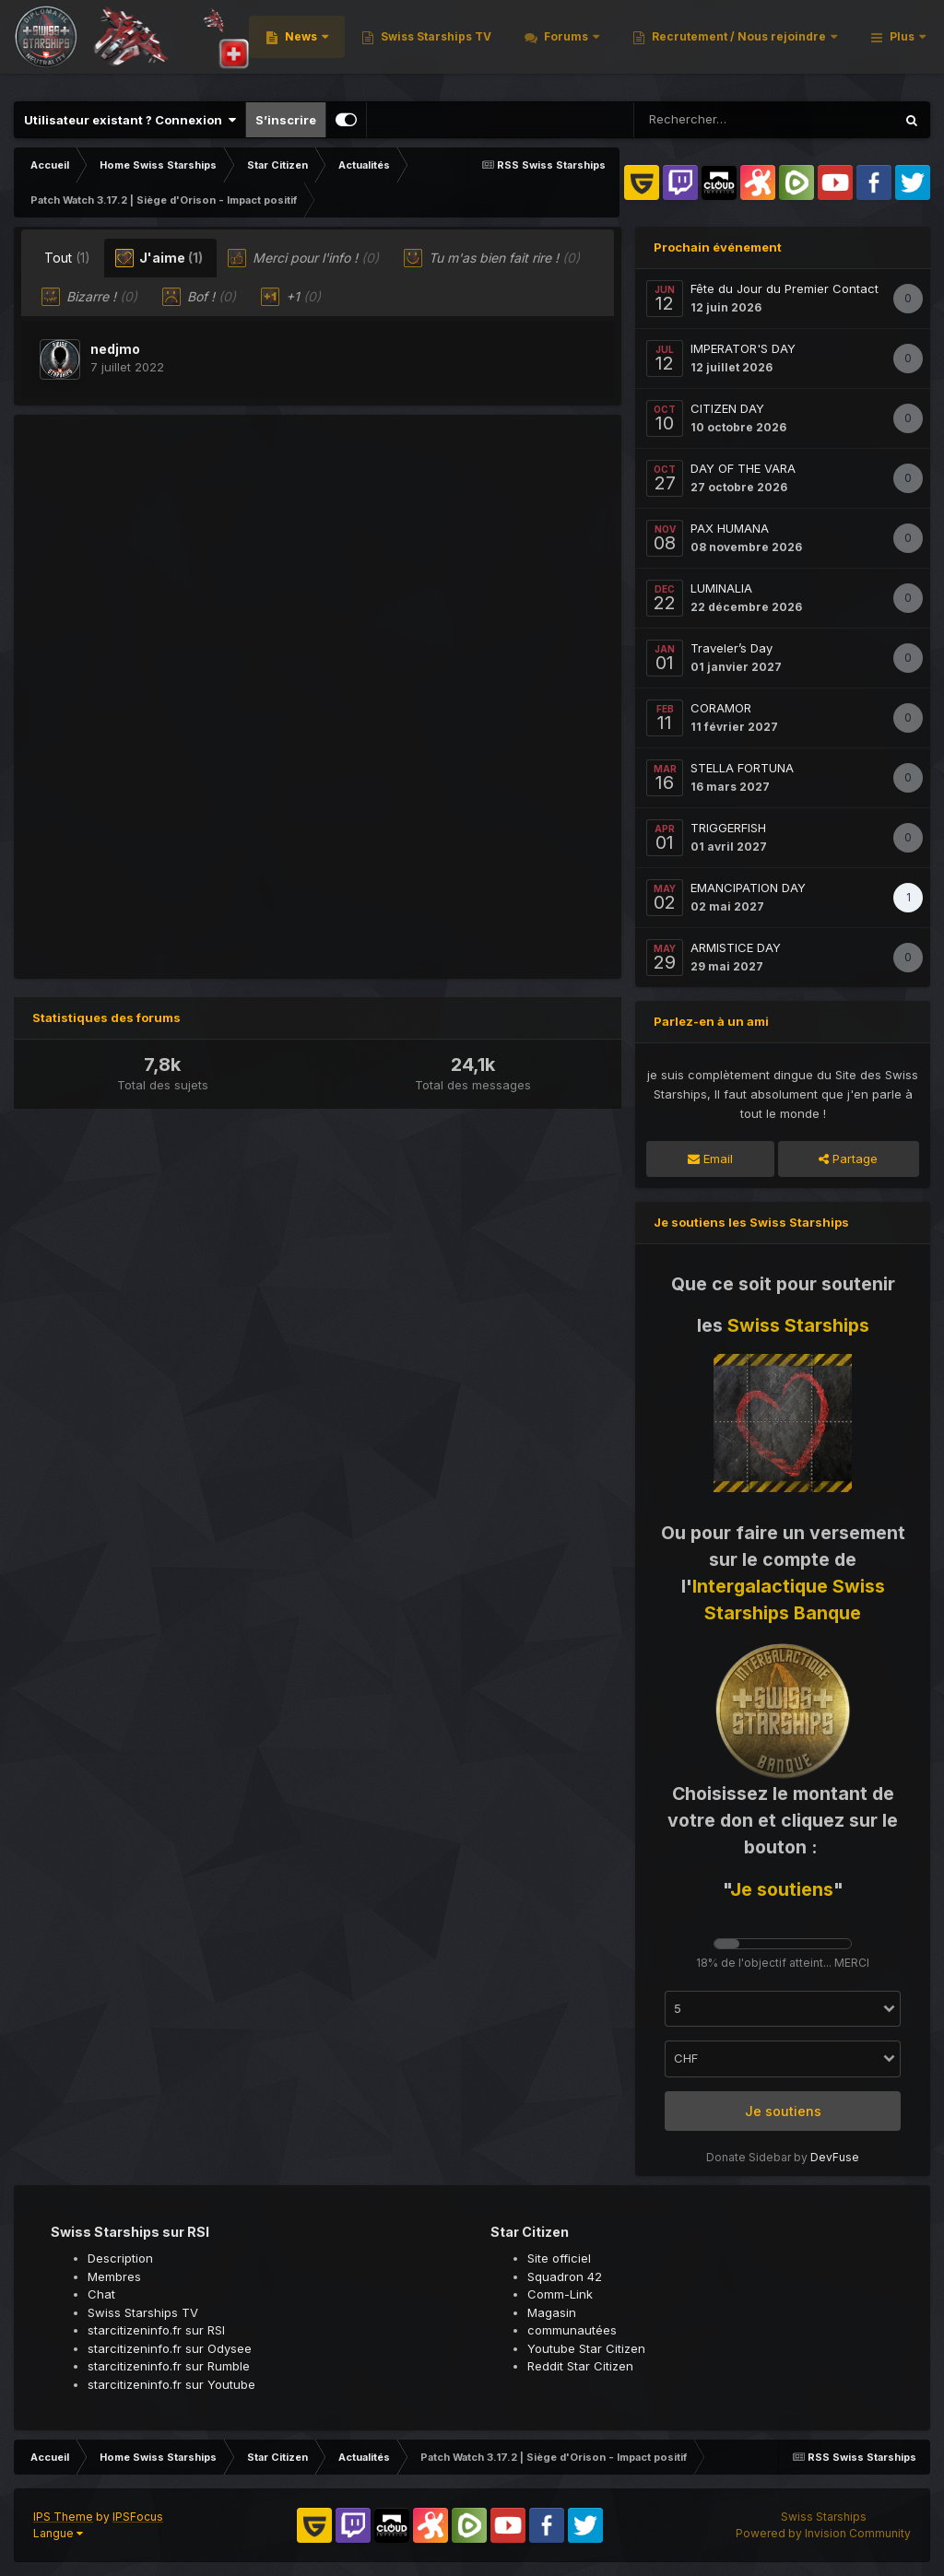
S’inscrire (285, 119)
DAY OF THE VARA (743, 468)
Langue (58, 2533)
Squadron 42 (564, 2276)
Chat (101, 2294)
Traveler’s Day (731, 648)
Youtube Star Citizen (586, 2348)
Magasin (551, 2312)
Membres (114, 2276)
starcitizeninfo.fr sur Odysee (170, 2348)
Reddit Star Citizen (580, 2365)
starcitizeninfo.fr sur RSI (156, 2330)
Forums (792, 46)
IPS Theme (63, 2516)
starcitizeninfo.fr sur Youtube (171, 2384)
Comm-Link (560, 2294)
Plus (890, 46)
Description (120, 2258)
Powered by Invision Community (823, 2533)
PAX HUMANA (729, 528)
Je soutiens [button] (783, 2111)
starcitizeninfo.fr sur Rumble (169, 2365)
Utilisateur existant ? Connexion (130, 119)
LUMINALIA (721, 588)
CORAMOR (720, 707)
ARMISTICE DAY (735, 947)
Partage (848, 1158)
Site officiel (559, 2258)
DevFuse (834, 2157)
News (527, 46)
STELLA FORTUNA (742, 767)
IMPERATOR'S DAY (743, 348)
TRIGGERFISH (728, 827)
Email (710, 1158)
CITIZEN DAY (727, 408)
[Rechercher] (730, 119)
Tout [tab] (67, 257)
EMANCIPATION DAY (748, 887)
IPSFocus (137, 2516)
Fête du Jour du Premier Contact (784, 288)
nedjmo (115, 349)
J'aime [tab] (159, 258)
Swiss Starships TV (660, 46)
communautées (572, 2330)
